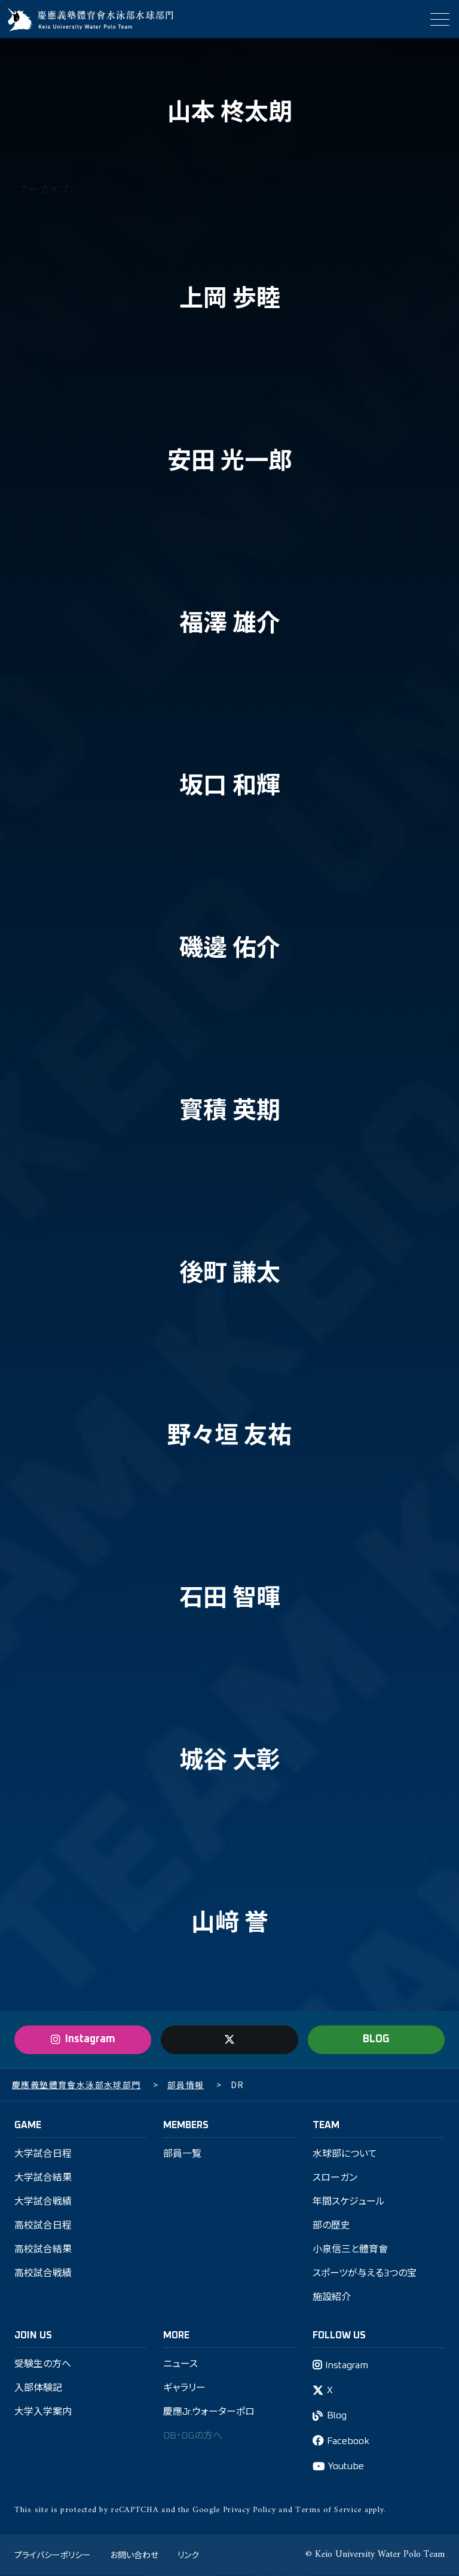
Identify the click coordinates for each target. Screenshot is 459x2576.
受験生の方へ (42, 2365)
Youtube (346, 2467)
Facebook (348, 2441)
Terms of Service (328, 2510)
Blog (337, 2416)
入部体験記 (38, 2389)
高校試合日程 (43, 2226)
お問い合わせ (134, 2555)
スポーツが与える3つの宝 (365, 2274)
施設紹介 (332, 2298)
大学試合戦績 (43, 2202)
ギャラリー (184, 2389)
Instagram (347, 2366)
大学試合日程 (43, 2154)
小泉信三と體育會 (350, 2250)
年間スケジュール (349, 2202)
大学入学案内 (43, 2413)
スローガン (335, 2178)
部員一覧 (182, 2154)
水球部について (345, 2154)
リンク (188, 2555)
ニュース (180, 2365)
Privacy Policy (249, 2510)
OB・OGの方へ (192, 2437)
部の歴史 (331, 2226)
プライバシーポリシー (52, 2555)
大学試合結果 (43, 2178)
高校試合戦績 (43, 2274)
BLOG (376, 2039)
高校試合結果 (43, 2250)
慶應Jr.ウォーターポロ (209, 2413)
